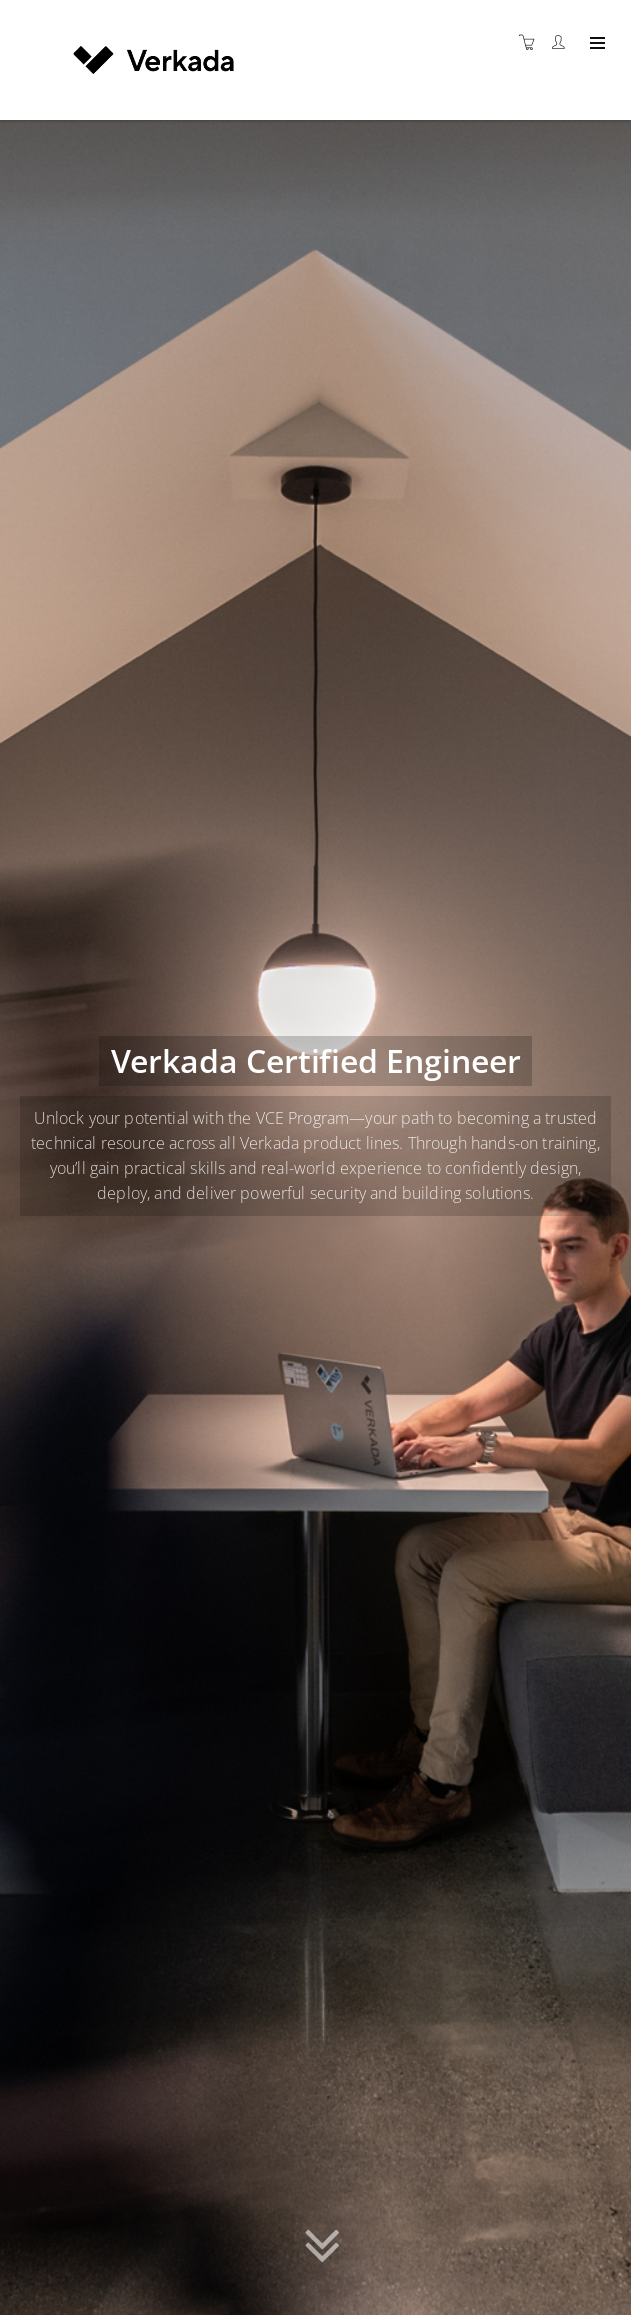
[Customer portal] (563, 42)
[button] (322, 2250)
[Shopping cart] (532, 42)
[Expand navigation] (595, 44)
